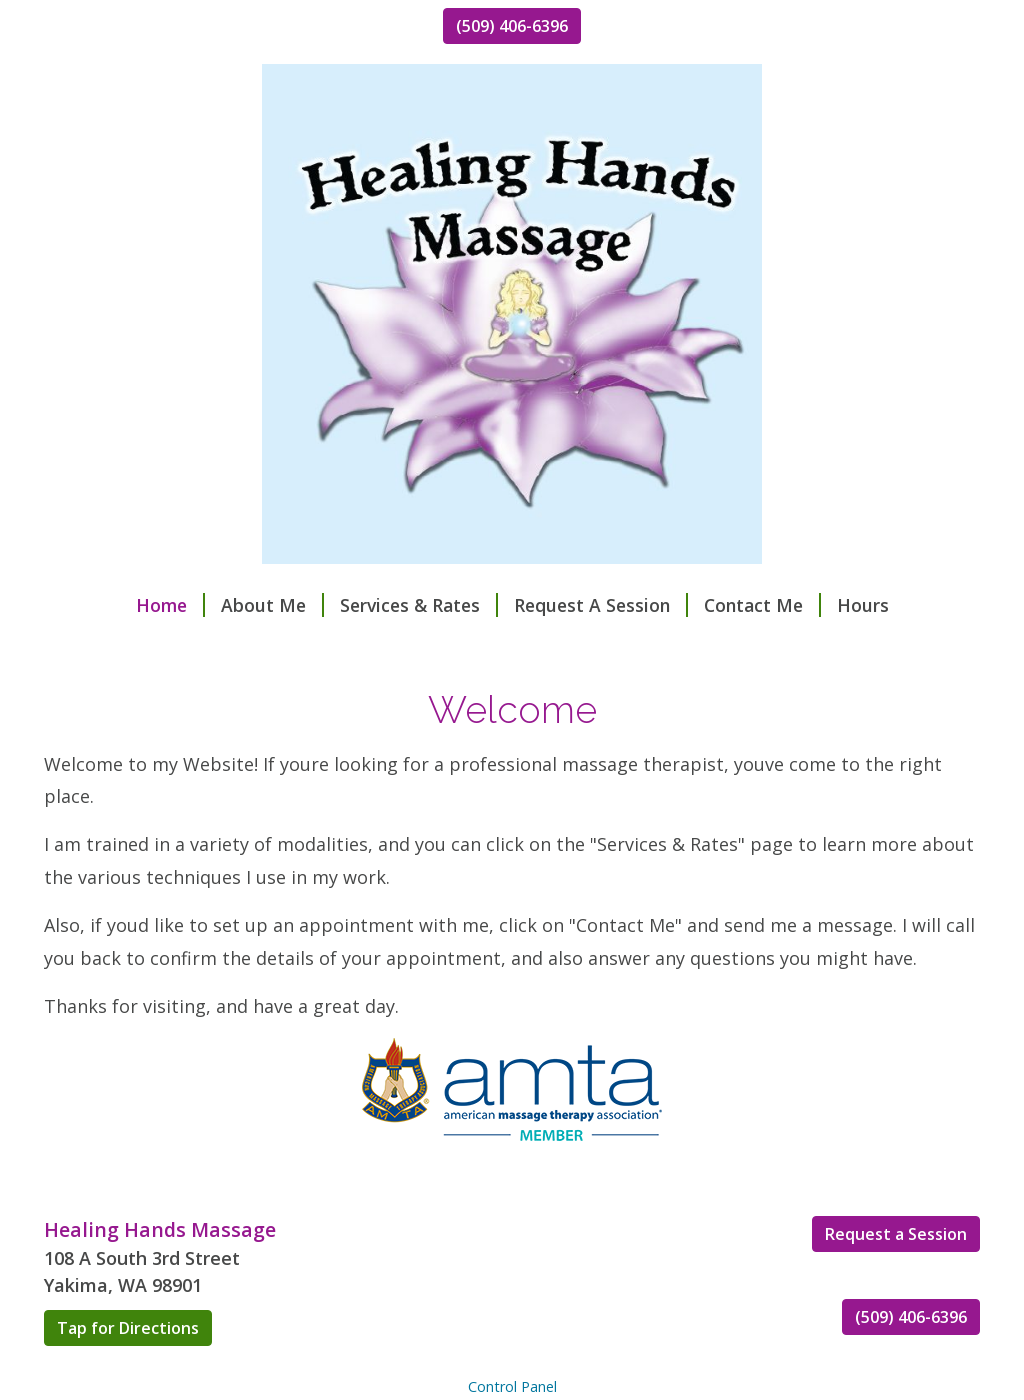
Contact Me (762, 605)
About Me (272, 605)
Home (170, 605)
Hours (863, 605)
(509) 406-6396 (512, 26)
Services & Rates (419, 605)
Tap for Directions (128, 1328)
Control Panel (512, 1386)
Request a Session (896, 1234)
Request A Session (601, 605)
